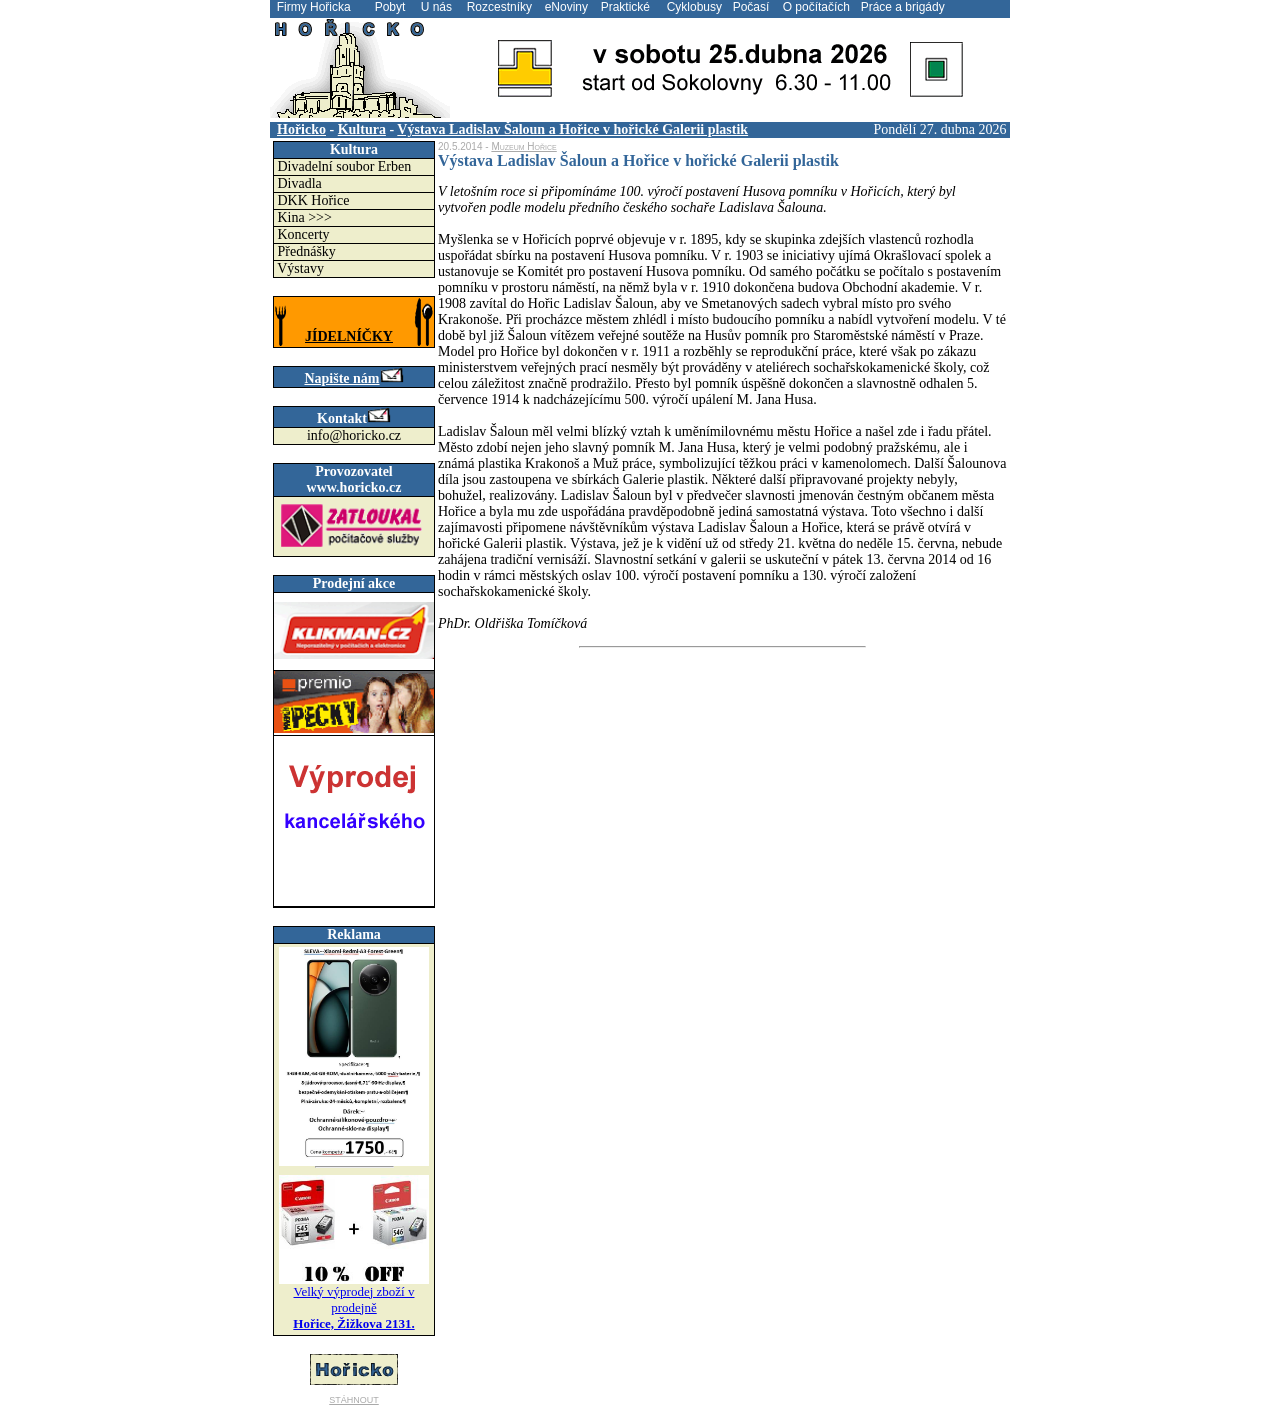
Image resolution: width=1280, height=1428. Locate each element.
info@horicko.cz (354, 435)
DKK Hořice (314, 200)
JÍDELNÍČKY (349, 336)
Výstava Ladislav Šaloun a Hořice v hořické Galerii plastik (572, 129)
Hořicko (301, 129)
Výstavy (300, 268)
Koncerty (304, 234)
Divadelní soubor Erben (345, 166)
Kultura (362, 129)
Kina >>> (305, 217)
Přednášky (307, 251)
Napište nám (353, 378)
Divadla (300, 183)
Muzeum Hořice (523, 146)
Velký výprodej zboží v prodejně (353, 1307)
